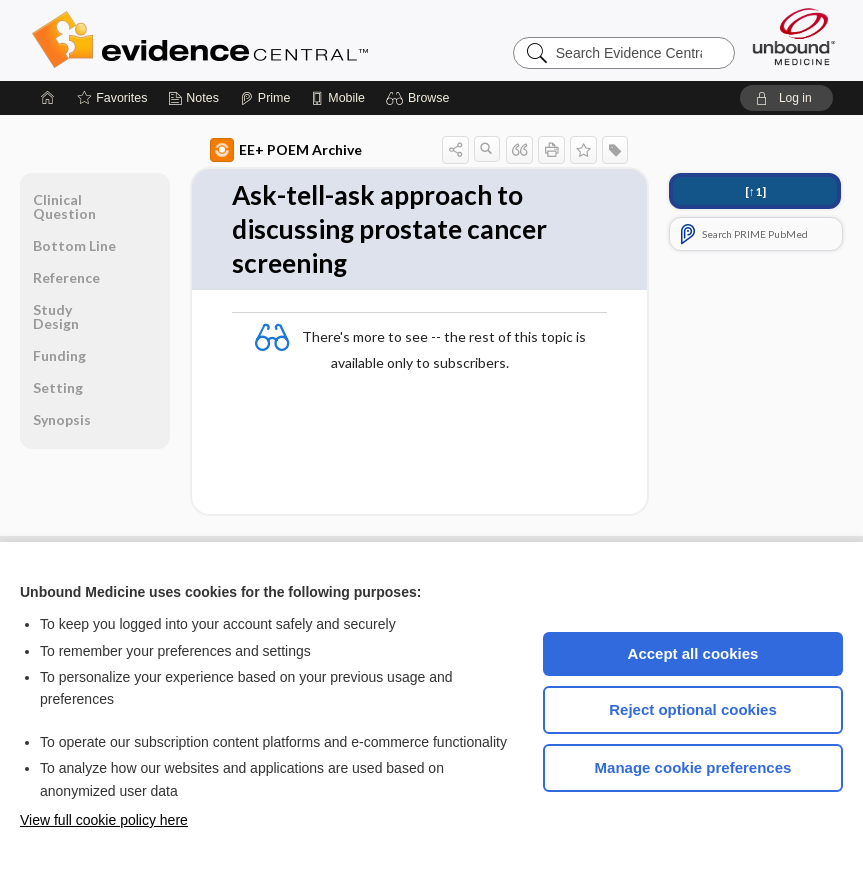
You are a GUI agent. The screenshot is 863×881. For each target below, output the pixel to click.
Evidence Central (280, 40)
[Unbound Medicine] (794, 36)
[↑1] (755, 191)
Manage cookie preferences (693, 767)
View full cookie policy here (104, 820)
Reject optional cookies (693, 709)
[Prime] (265, 98)
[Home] (48, 98)
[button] (420, 98)
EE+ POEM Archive (286, 150)
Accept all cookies (693, 653)
